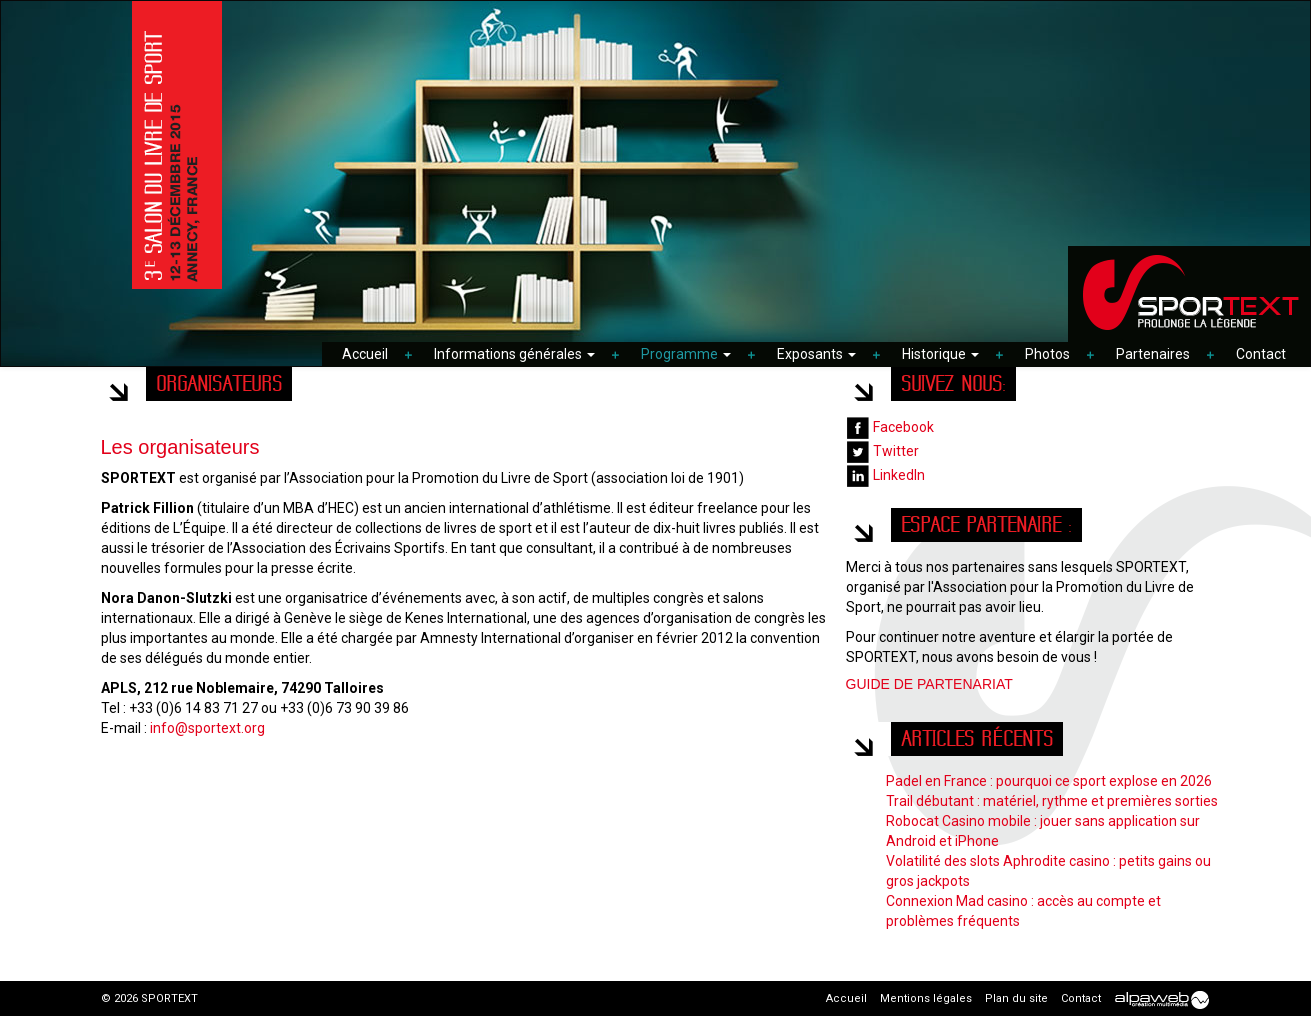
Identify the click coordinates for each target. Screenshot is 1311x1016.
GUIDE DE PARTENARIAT (929, 684)
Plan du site (1016, 998)
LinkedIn (885, 475)
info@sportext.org (207, 728)
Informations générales (514, 354)
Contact (1261, 354)
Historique (940, 354)
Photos (1047, 354)
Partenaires (1153, 354)
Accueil (365, 354)
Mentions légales (926, 998)
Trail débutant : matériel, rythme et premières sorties (1052, 801)
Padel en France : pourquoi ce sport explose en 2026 (1049, 781)
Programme (686, 354)
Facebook (890, 427)
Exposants (816, 354)
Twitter (882, 451)
